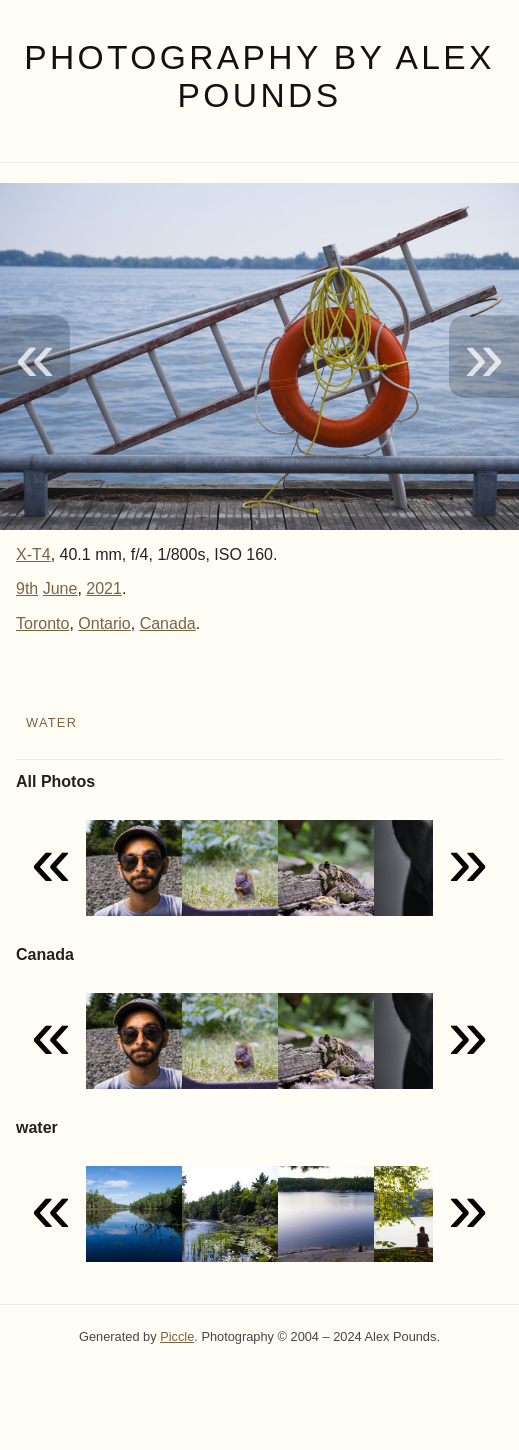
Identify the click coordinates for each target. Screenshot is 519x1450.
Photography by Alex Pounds (259, 77)
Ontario (104, 623)
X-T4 (33, 554)
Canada (168, 623)
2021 (104, 588)
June (60, 588)
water (51, 722)
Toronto (42, 623)
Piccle (177, 1336)
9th (27, 588)
